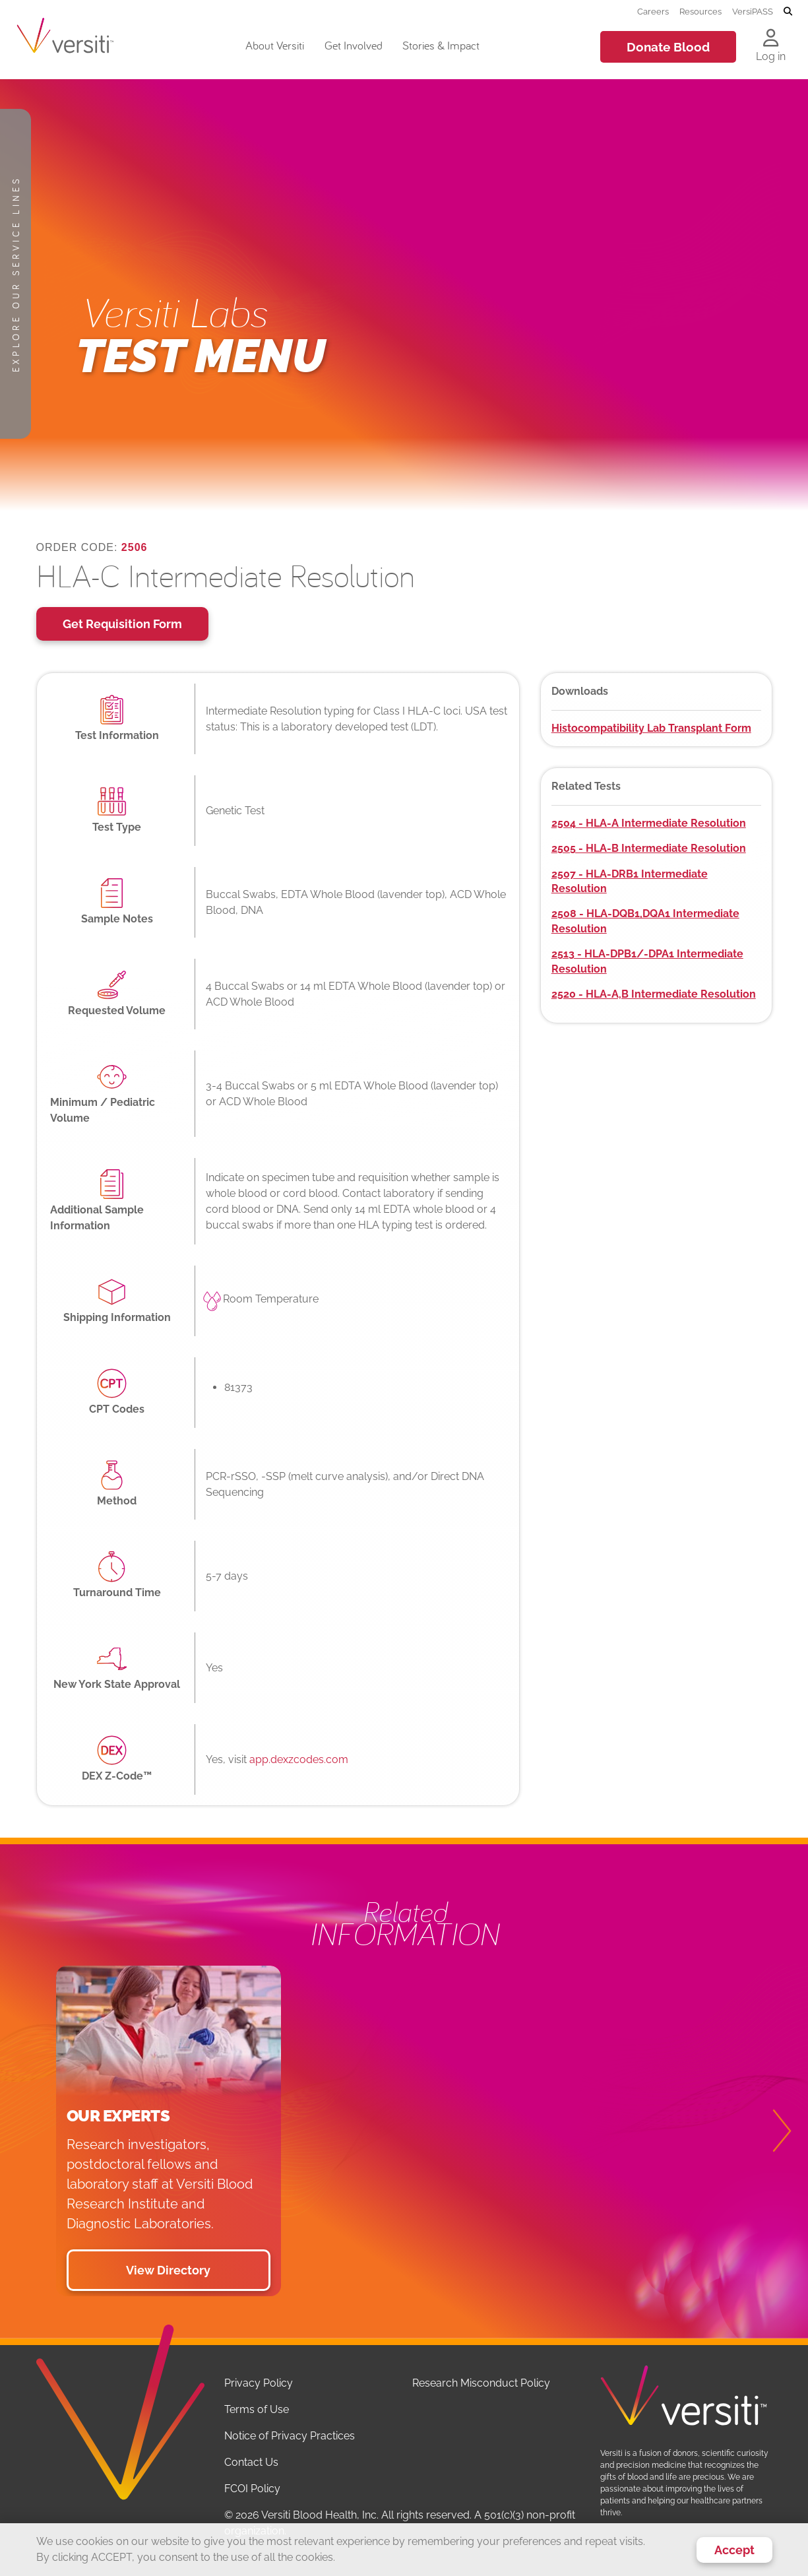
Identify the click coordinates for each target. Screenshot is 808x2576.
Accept (734, 2550)
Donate (668, 47)
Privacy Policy (258, 2383)
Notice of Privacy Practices (289, 2436)
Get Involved (354, 45)
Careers (653, 11)
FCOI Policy (252, 2488)
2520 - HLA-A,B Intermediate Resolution (653, 994)
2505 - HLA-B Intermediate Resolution (648, 848)
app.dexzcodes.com (298, 1759)
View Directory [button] (168, 2270)
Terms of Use (256, 2409)
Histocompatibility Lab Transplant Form (651, 728)
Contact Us (251, 2462)
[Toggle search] (788, 11)
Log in (771, 56)
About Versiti (274, 45)
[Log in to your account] (771, 39)
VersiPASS (752, 11)
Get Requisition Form (122, 624)
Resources (700, 11)
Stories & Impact (441, 45)
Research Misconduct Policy (481, 2383)
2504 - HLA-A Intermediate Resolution (648, 823)
